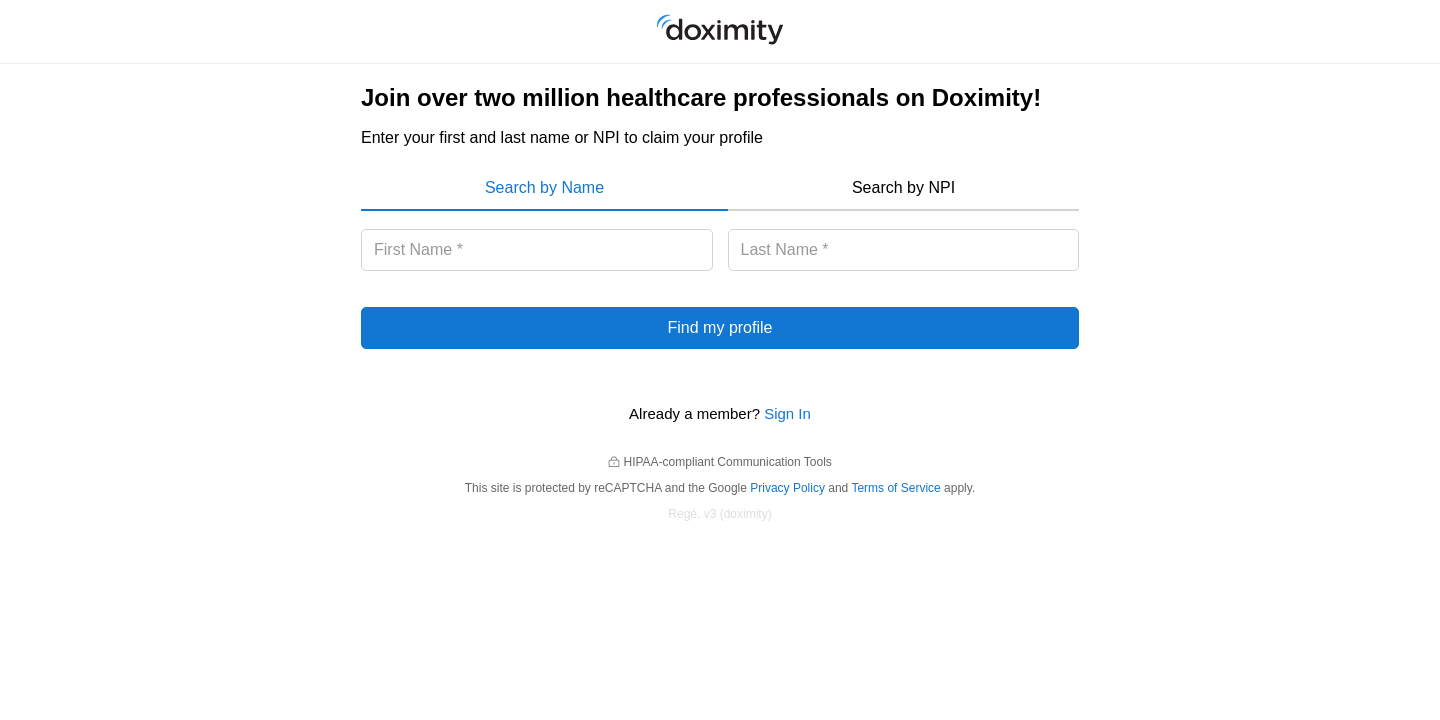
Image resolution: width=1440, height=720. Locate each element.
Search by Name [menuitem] (544, 187)
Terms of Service (895, 488)
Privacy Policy (787, 488)
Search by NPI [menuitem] (903, 187)
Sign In (787, 413)
